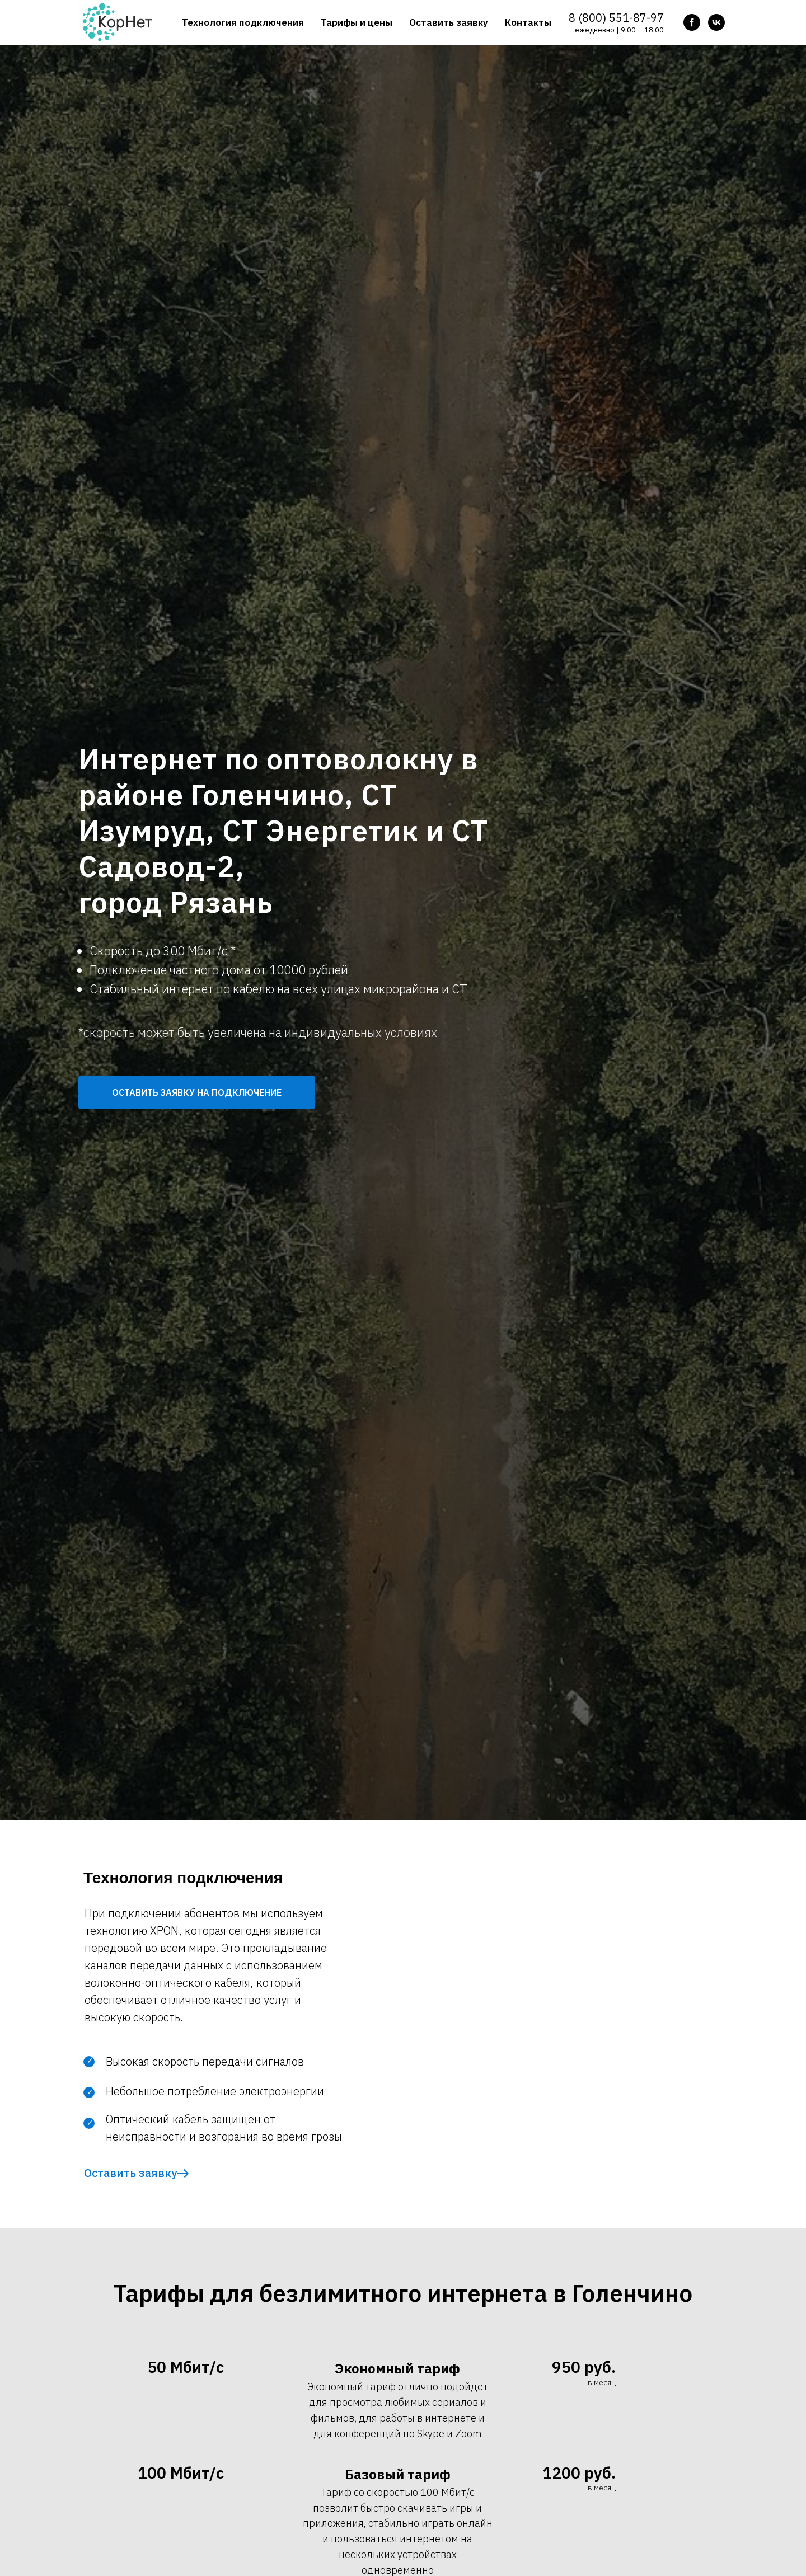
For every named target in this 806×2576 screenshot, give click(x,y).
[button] (196, 1092)
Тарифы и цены (356, 22)
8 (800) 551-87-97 (616, 17)
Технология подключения (243, 22)
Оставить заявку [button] (448, 22)
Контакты (528, 22)
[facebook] (691, 22)
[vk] (716, 22)
